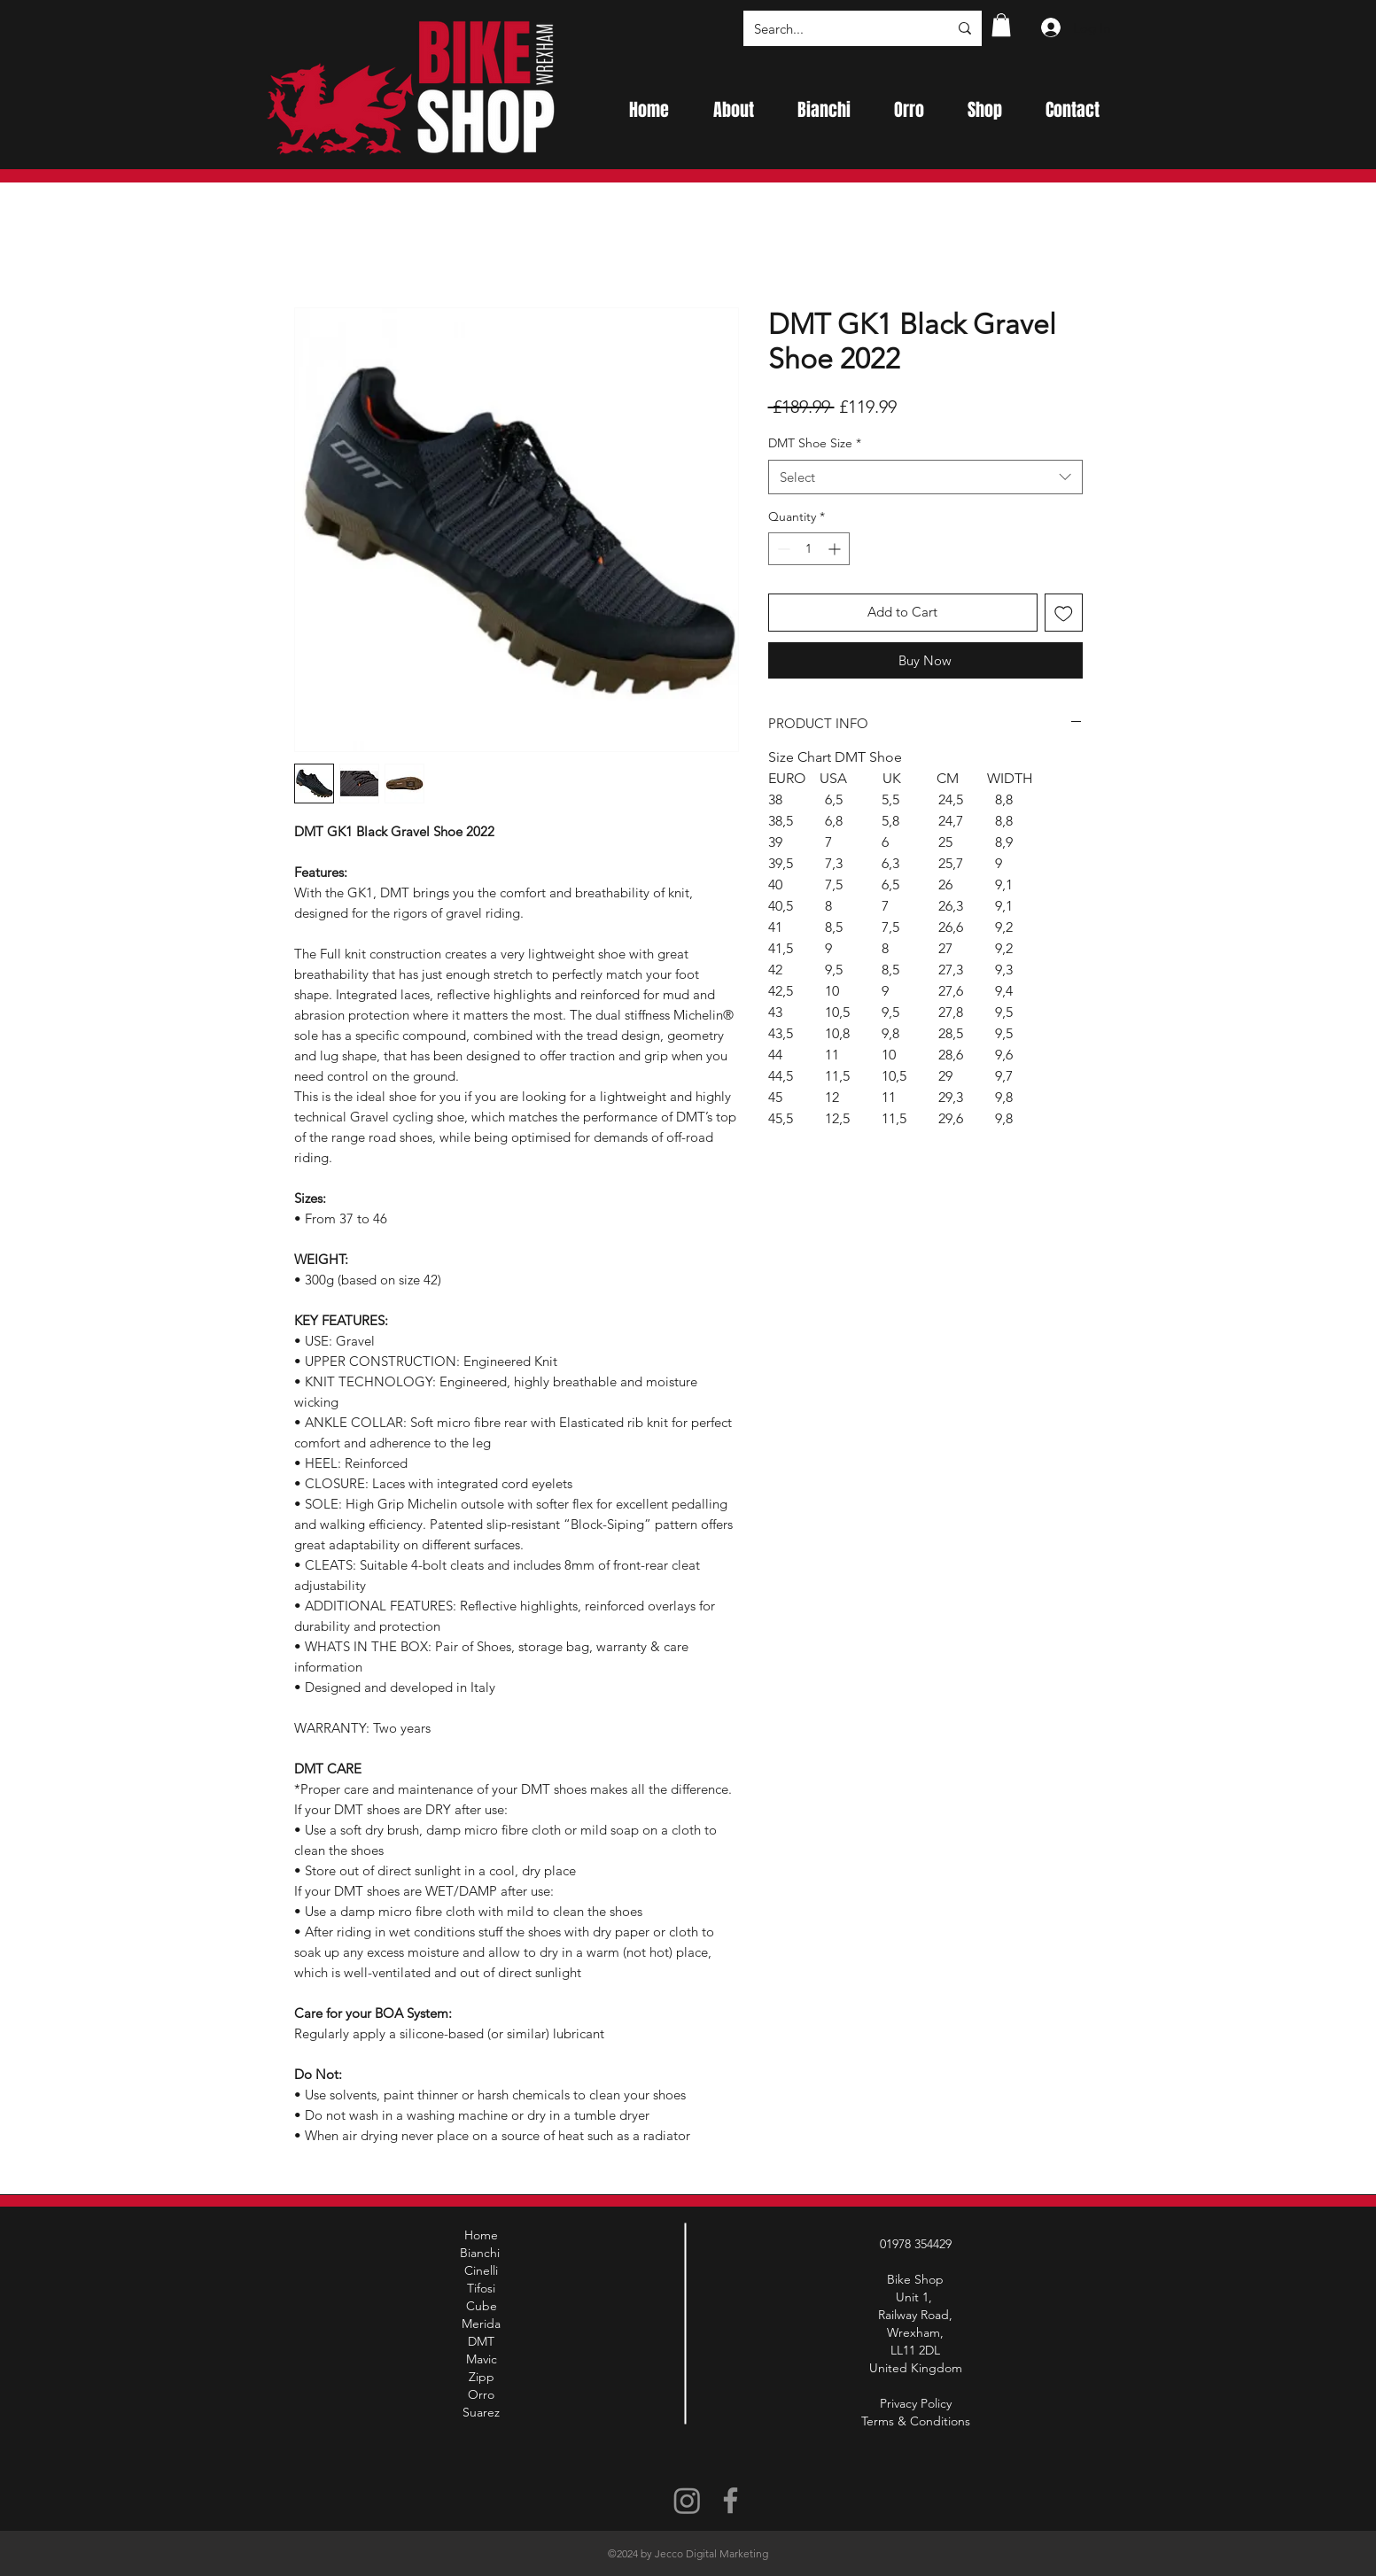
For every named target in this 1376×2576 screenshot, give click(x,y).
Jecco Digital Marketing (711, 2553)
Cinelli (481, 2270)
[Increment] (836, 548)
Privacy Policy (916, 2403)
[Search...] (837, 28)
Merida (481, 2324)
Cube (481, 2306)
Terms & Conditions (915, 2421)
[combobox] (925, 477)
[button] (1001, 24)
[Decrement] (782, 548)
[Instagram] (687, 2500)
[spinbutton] (809, 548)
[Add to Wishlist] (1064, 613)
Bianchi (481, 2253)
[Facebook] (730, 2500)
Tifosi (481, 2288)
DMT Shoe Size (814, 443)
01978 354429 (916, 2244)
